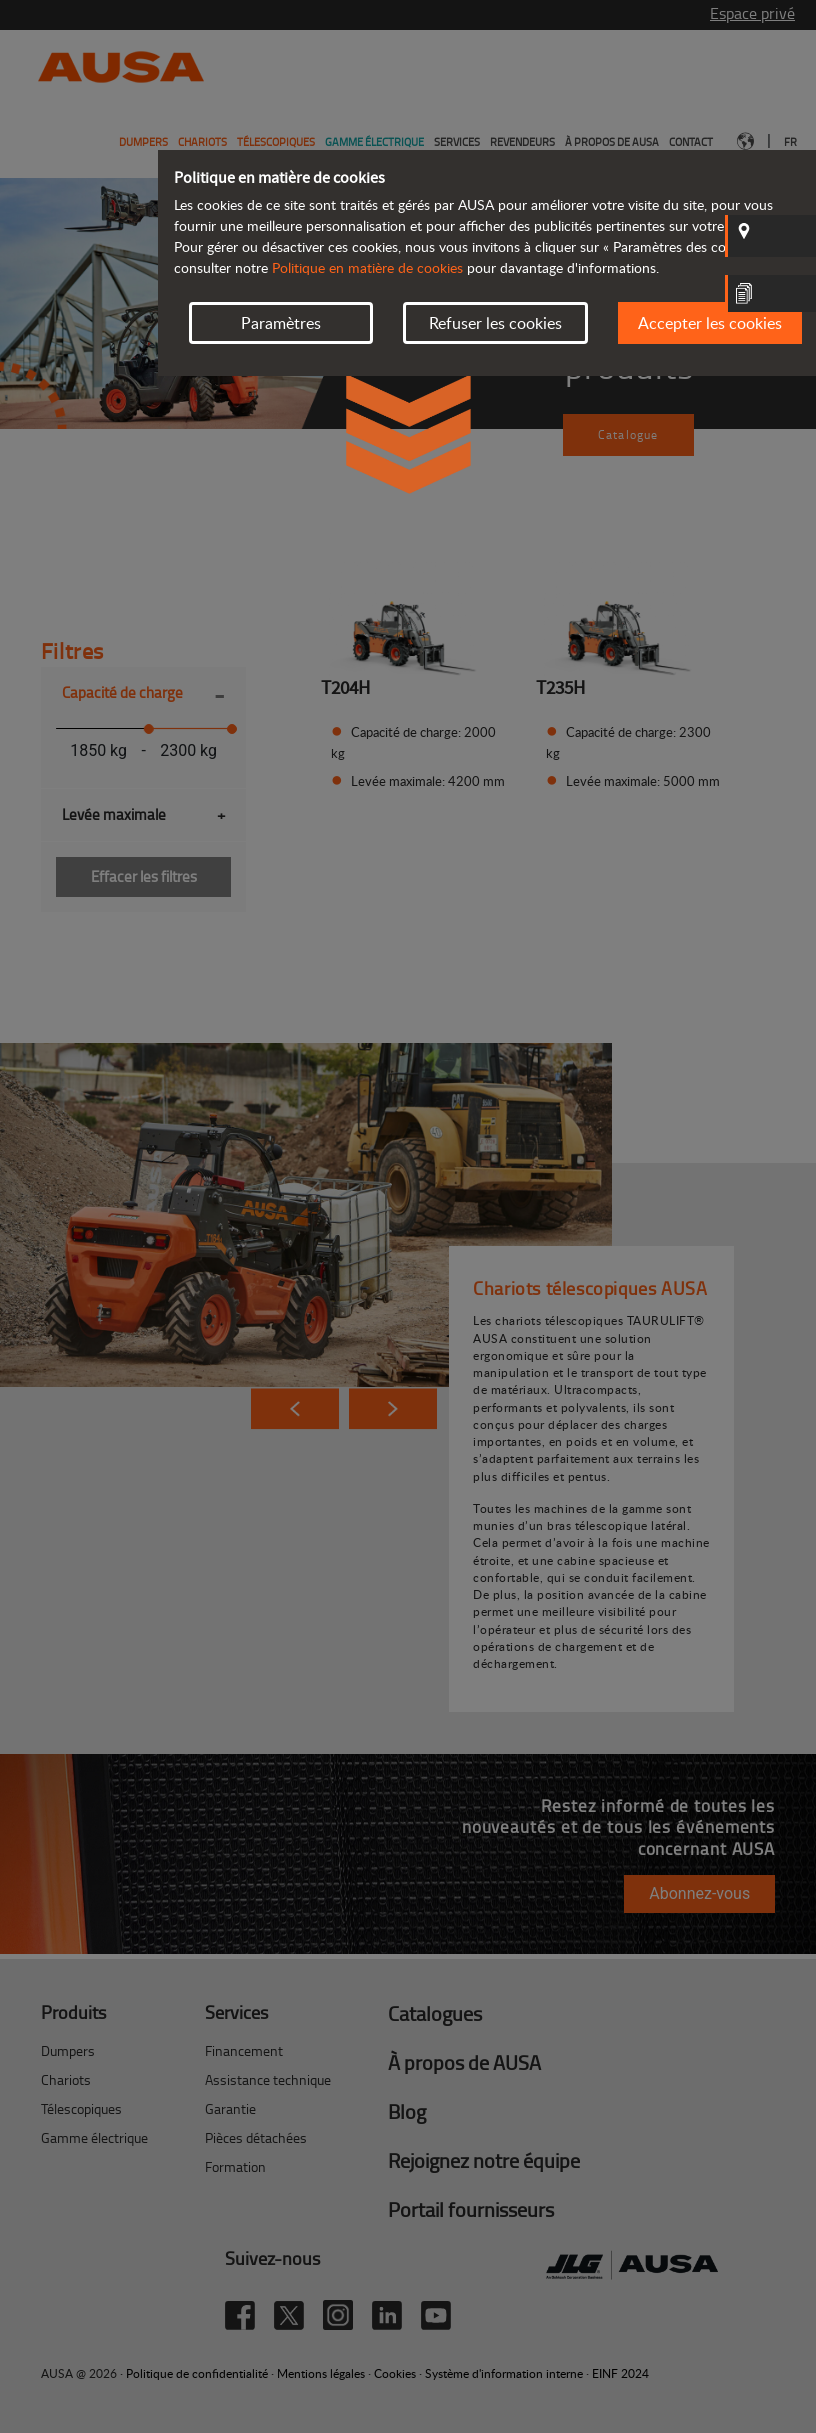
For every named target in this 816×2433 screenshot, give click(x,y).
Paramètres (281, 323)
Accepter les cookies (710, 323)
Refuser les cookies (495, 323)
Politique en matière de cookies (367, 267)
